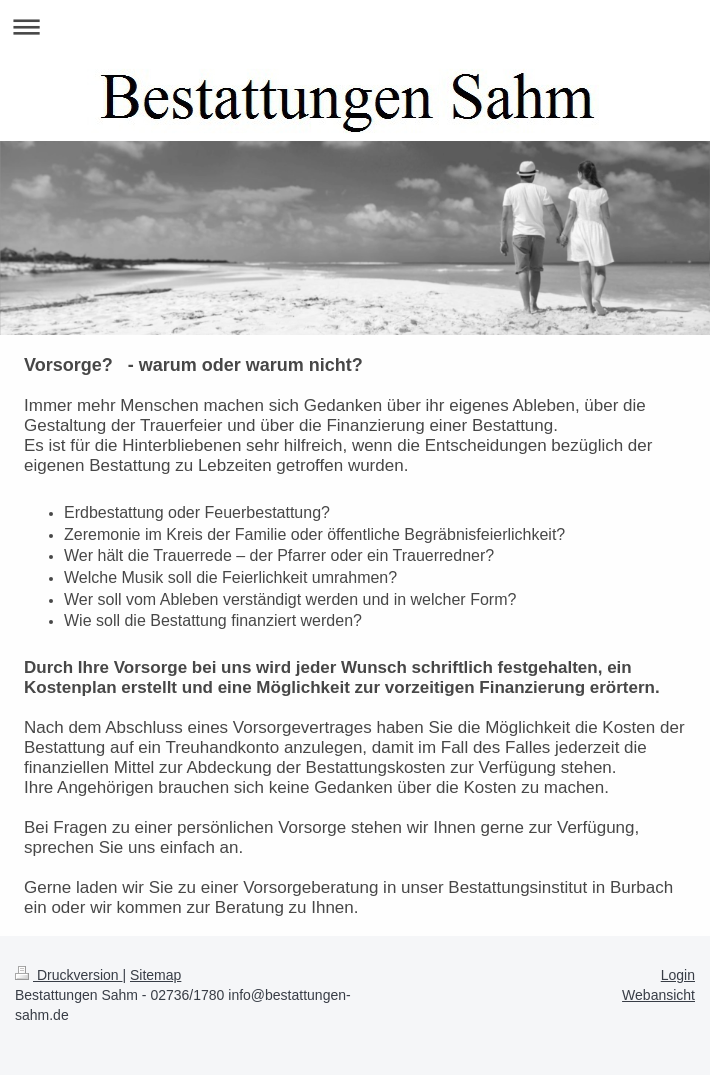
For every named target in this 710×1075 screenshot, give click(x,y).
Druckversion (68, 975)
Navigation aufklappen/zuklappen (355, 26)
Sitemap (155, 975)
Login (678, 975)
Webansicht (658, 995)
